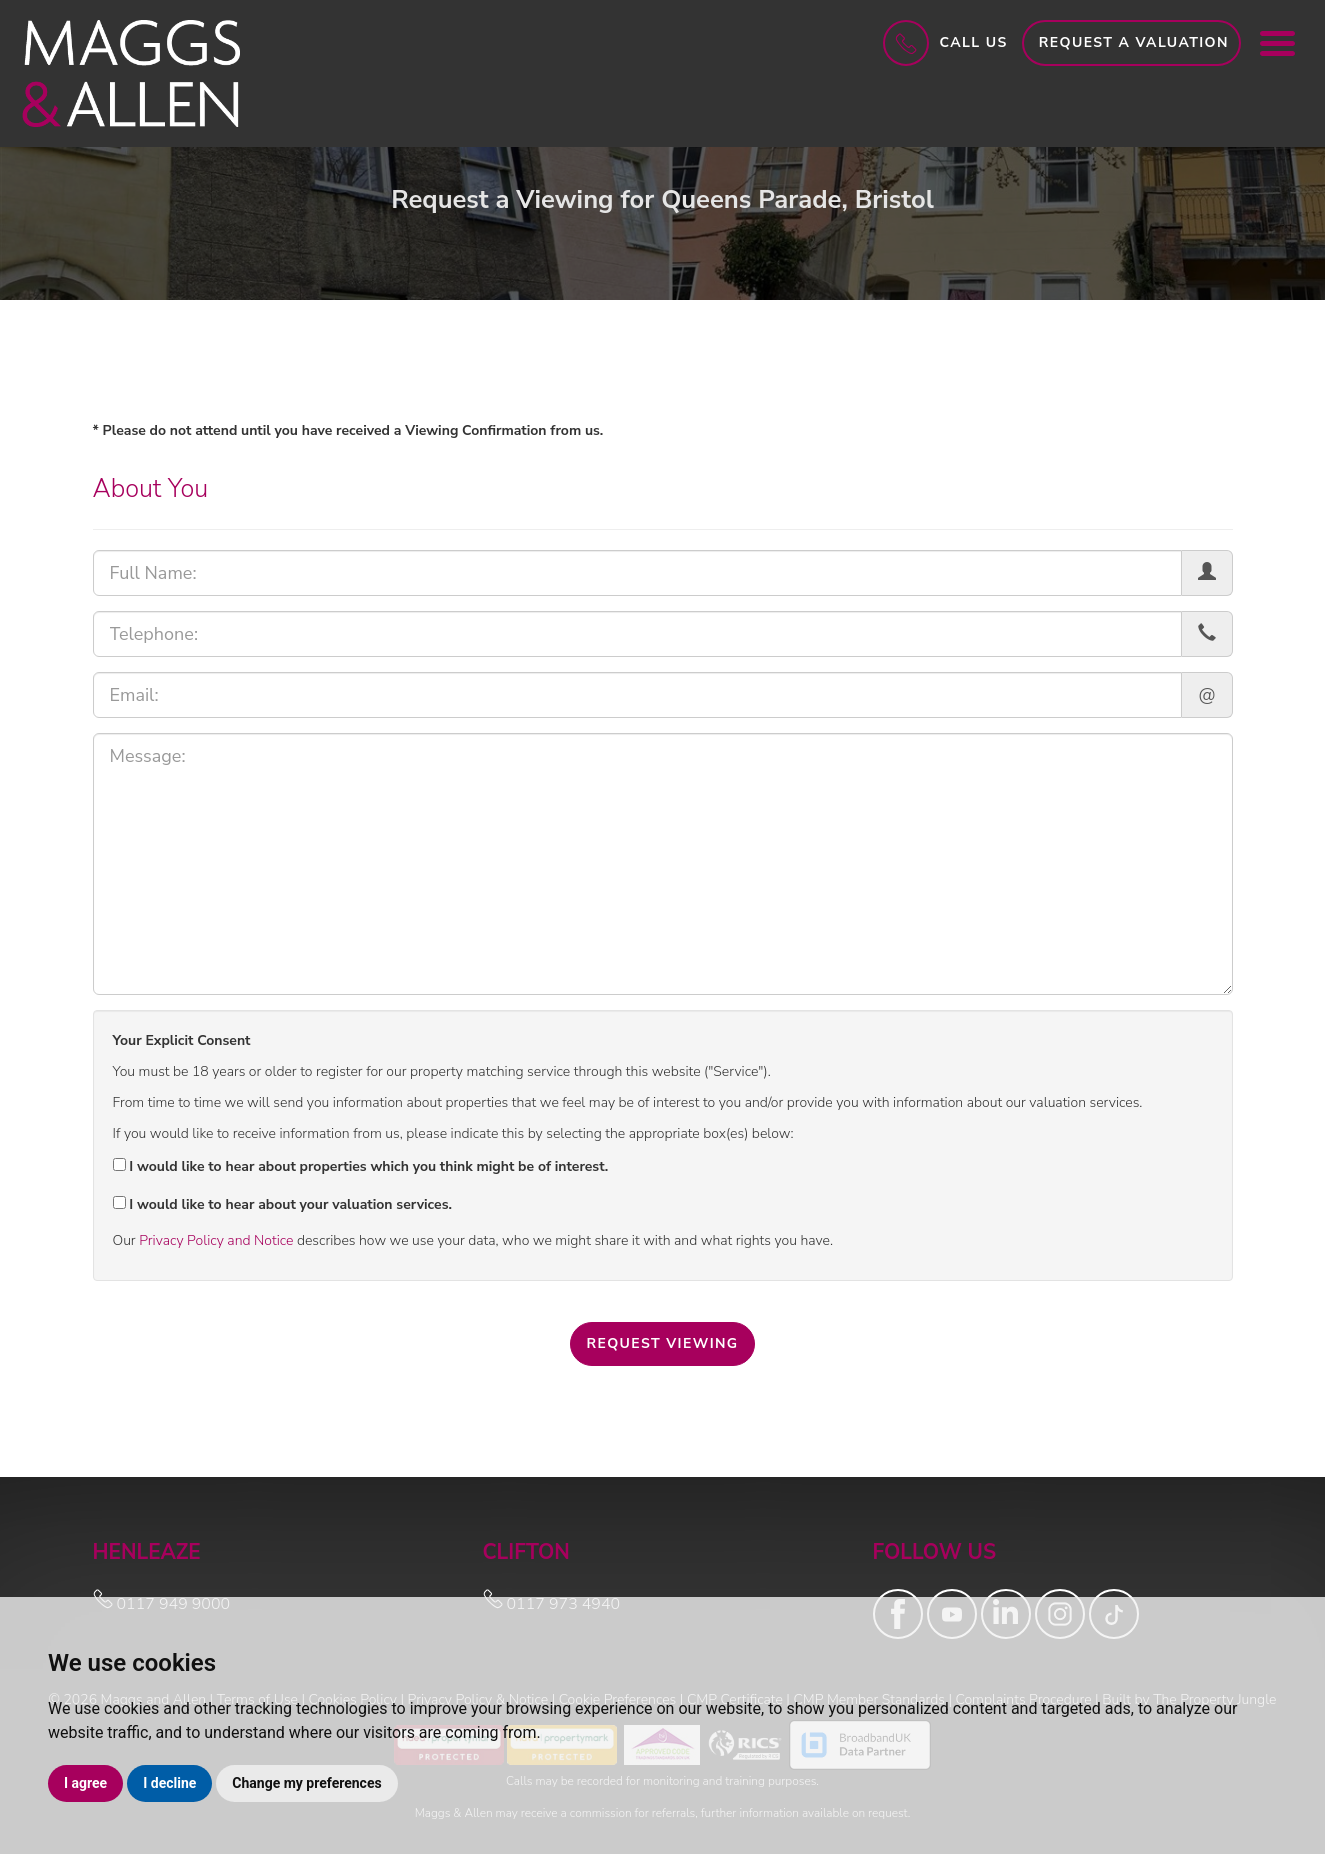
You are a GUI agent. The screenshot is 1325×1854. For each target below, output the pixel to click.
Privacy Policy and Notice (216, 1240)
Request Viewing (662, 1343)
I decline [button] (169, 1783)
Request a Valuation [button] (1134, 42)
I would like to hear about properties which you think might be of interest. (361, 1166)
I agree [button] (85, 1783)
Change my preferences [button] (306, 1783)
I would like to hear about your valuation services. (282, 1204)
